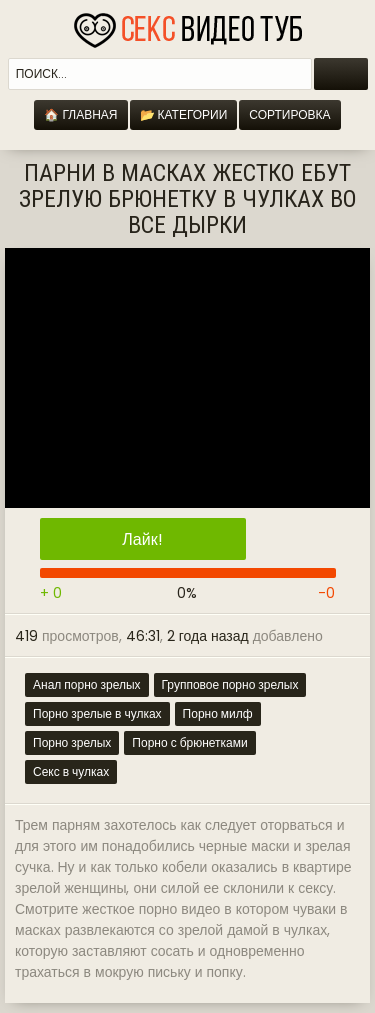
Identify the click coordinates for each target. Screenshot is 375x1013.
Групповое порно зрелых (230, 684)
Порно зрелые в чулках (97, 713)
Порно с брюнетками (189, 742)
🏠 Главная (80, 114)
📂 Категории (184, 114)
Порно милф (218, 713)
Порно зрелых (72, 742)
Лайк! (142, 539)
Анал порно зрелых (87, 684)
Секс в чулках (71, 771)
